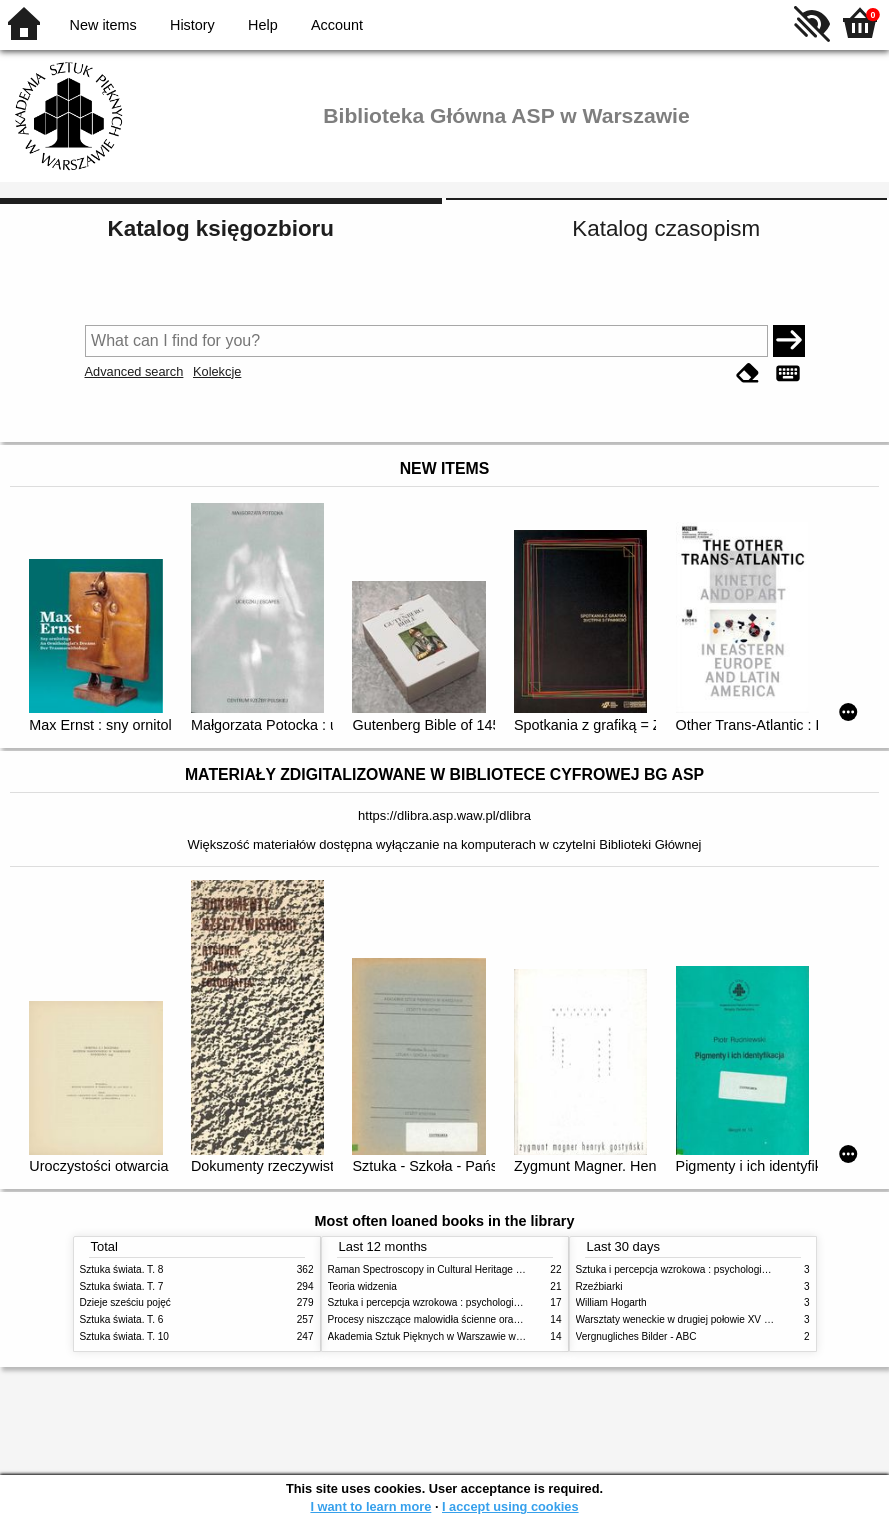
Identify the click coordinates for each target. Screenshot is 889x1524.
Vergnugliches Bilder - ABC (636, 1336)
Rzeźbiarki (599, 1286)
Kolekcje (217, 371)
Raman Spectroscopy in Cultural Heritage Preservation (450, 1269)
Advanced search (134, 371)
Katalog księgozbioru (221, 228)
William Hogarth (611, 1302)
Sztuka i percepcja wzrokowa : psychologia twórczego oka (457, 1302)
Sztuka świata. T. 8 (122, 1269)
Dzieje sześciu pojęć (125, 1302)
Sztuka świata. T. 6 (122, 1319)
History (192, 25)
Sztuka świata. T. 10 (124, 1336)
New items (103, 25)
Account (337, 25)
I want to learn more (370, 1506)
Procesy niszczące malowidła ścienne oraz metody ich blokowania (476, 1319)
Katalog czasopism (666, 228)
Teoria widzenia (362, 1286)
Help (263, 25)
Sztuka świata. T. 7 (122, 1286)
